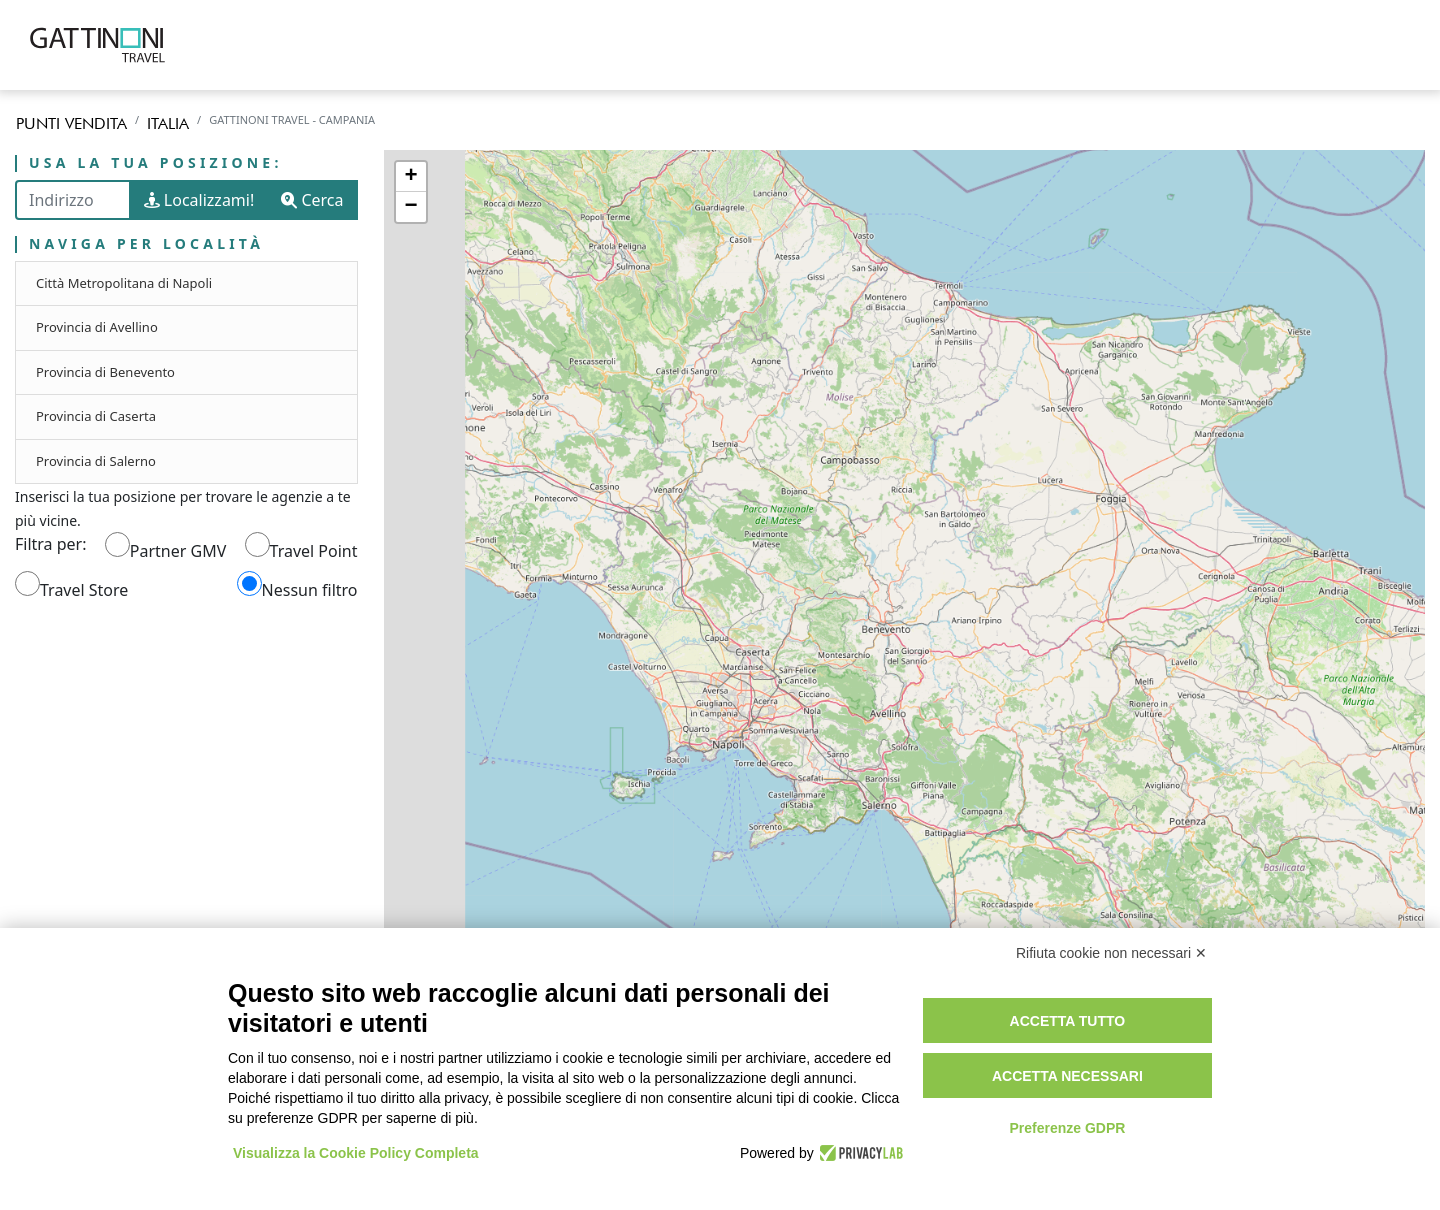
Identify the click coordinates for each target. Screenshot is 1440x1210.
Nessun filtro (310, 590)
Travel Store (84, 590)
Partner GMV (178, 551)
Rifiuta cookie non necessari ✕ (1111, 953)
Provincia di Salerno (96, 461)
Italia (168, 123)
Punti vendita (71, 123)
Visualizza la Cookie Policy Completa (356, 1153)
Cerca (312, 200)
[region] (905, 634)
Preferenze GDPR (1067, 1128)
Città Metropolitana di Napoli (124, 283)
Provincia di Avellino (97, 327)
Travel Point (314, 551)
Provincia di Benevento (105, 372)
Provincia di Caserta (96, 416)
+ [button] (410, 177)
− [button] (410, 207)
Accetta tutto (1068, 1021)
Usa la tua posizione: (156, 163)
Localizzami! (199, 200)
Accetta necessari (1067, 1076)
